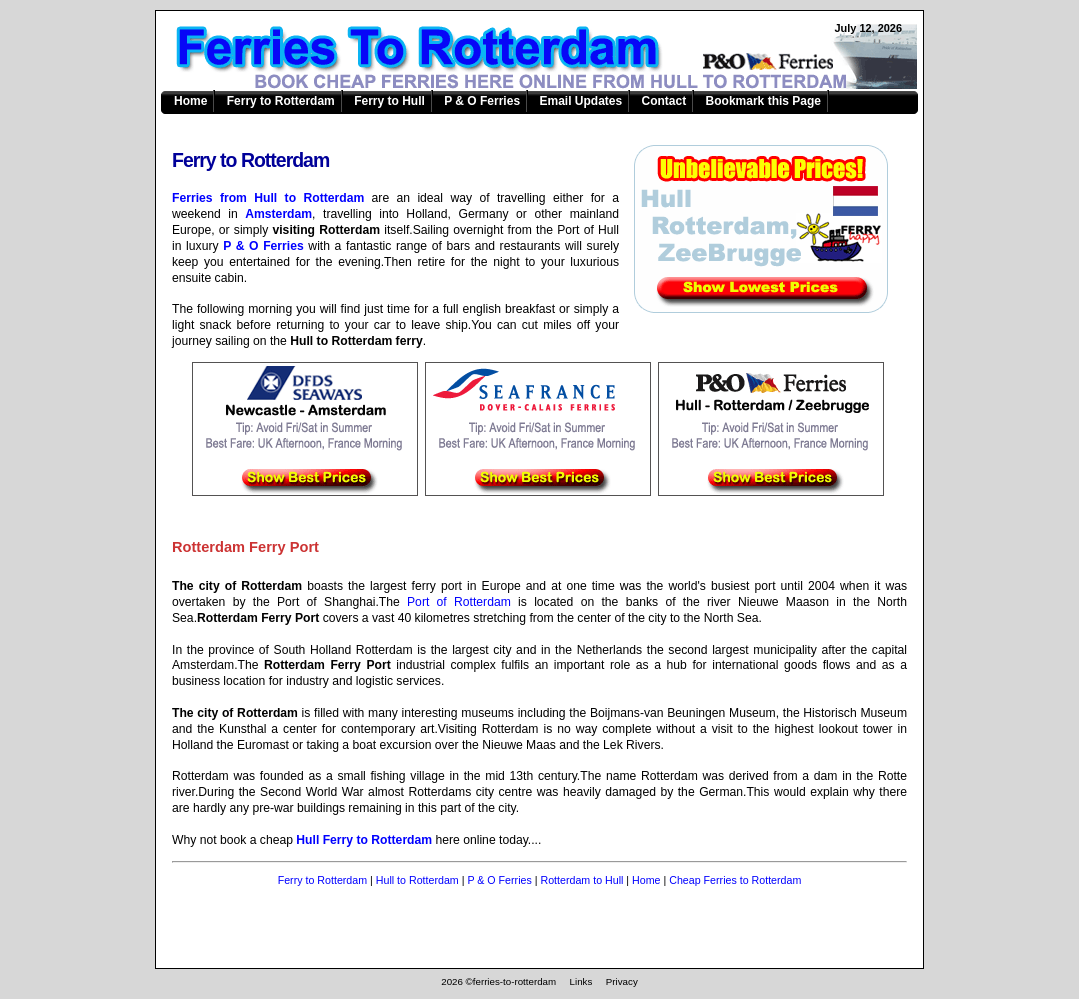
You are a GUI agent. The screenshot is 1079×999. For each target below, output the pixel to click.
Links (581, 981)
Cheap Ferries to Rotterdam (735, 880)
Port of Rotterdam (459, 602)
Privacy (622, 981)
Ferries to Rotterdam (551, 56)
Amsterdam (278, 214)
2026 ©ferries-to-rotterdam (498, 981)
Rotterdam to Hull (581, 880)
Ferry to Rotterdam (281, 101)
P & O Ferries (482, 101)
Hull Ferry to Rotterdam (364, 840)
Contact (664, 101)
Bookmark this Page (763, 101)
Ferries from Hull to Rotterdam (268, 198)
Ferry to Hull (389, 101)
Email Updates (580, 101)
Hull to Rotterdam (417, 880)
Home (190, 101)
